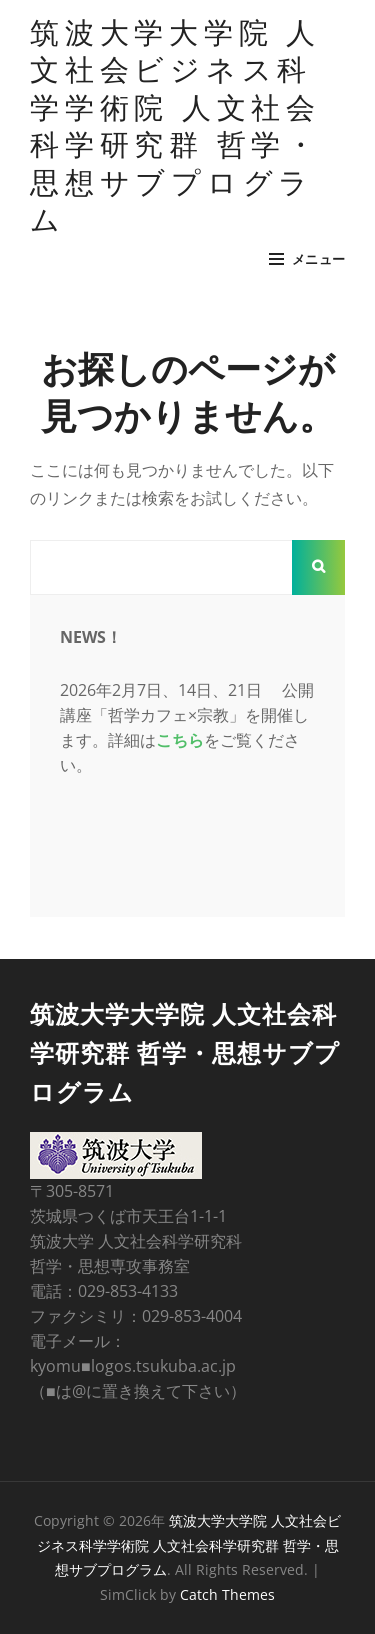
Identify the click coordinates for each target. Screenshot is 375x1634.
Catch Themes (227, 1594)
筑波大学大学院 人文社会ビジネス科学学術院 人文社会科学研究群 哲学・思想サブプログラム (175, 124)
